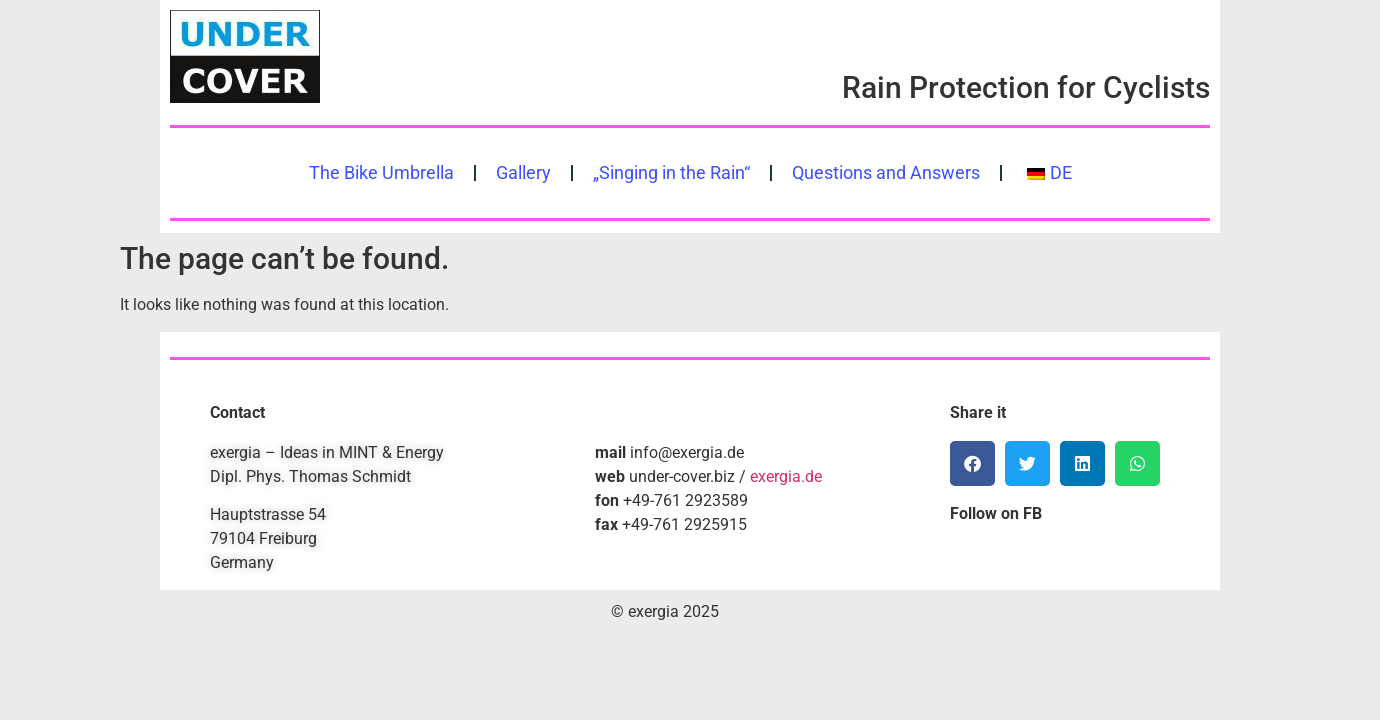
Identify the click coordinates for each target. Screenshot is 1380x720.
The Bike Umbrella (381, 173)
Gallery (523, 173)
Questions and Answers (886, 173)
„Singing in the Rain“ (671, 173)
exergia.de (786, 476)
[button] (972, 463)
